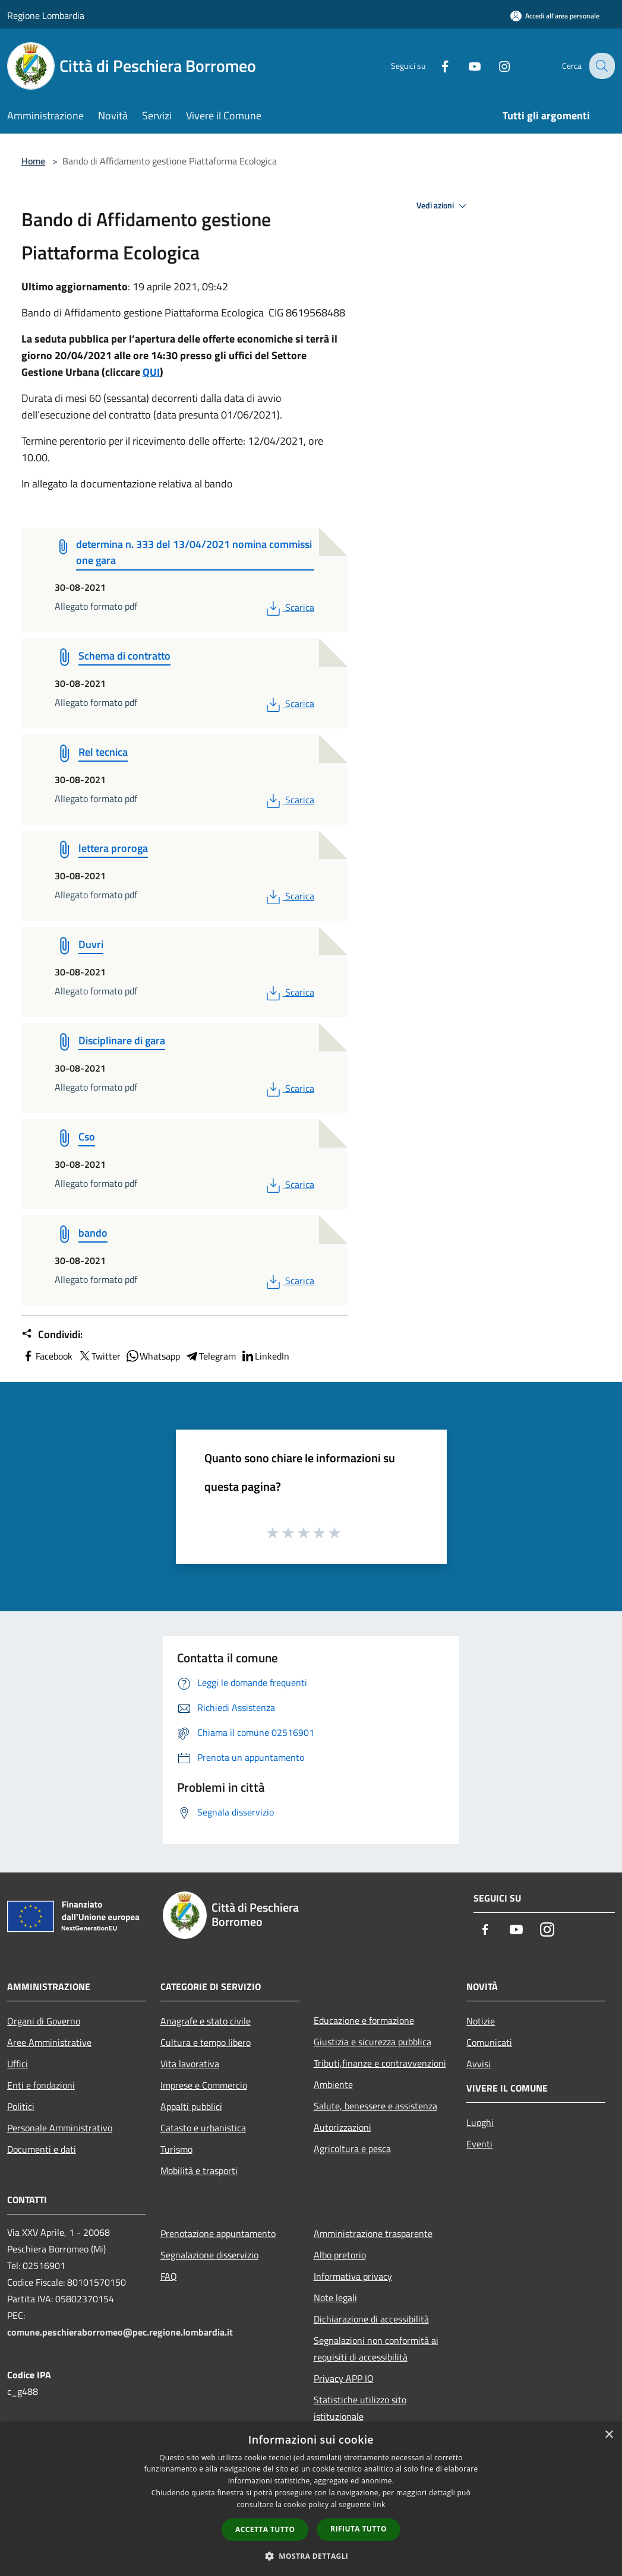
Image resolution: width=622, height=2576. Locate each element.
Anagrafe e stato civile (205, 2021)
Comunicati (489, 2042)
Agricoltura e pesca (352, 2148)
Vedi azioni (443, 206)
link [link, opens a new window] (379, 2504)
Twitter (99, 1356)
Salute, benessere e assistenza (375, 2106)
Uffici (17, 2064)
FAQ (168, 2276)
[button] (311, 2556)
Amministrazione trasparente (373, 2233)
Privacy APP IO (344, 2378)
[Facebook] (435, 66)
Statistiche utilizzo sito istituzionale (360, 2408)
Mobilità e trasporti (199, 2170)
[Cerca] (600, 66)
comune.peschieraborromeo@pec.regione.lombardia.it (120, 2332)
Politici (20, 2106)
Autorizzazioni (342, 2127)
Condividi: (52, 1334)
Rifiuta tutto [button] (358, 2529)
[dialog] (311, 2499)
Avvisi (478, 2064)
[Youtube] (465, 66)
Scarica (289, 607)
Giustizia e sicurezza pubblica (372, 2042)
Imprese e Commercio (203, 2085)
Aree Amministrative (49, 2042)
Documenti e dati (41, 2149)
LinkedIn (265, 1356)
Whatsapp (152, 1356)
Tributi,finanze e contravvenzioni (380, 2063)
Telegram (210, 1356)
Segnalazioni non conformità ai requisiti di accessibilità (376, 2348)
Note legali (335, 2297)
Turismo (176, 2149)
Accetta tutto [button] (265, 2529)
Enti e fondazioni (41, 2085)
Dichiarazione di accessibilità (371, 2319)
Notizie (480, 2021)
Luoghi (480, 2122)
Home (33, 161)
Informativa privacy (353, 2276)
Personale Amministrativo (59, 2128)
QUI (151, 372)
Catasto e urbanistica (203, 2128)
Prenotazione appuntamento (218, 2233)
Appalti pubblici (191, 2106)
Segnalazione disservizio (209, 2255)
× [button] (608, 2435)
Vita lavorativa (189, 2064)
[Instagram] (495, 66)
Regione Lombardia (45, 15)
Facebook (46, 1356)
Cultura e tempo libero (205, 2042)
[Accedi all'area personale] (555, 16)
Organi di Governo (43, 2021)
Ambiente (333, 2084)
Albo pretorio (340, 2255)
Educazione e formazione (364, 2020)
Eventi (479, 2144)
